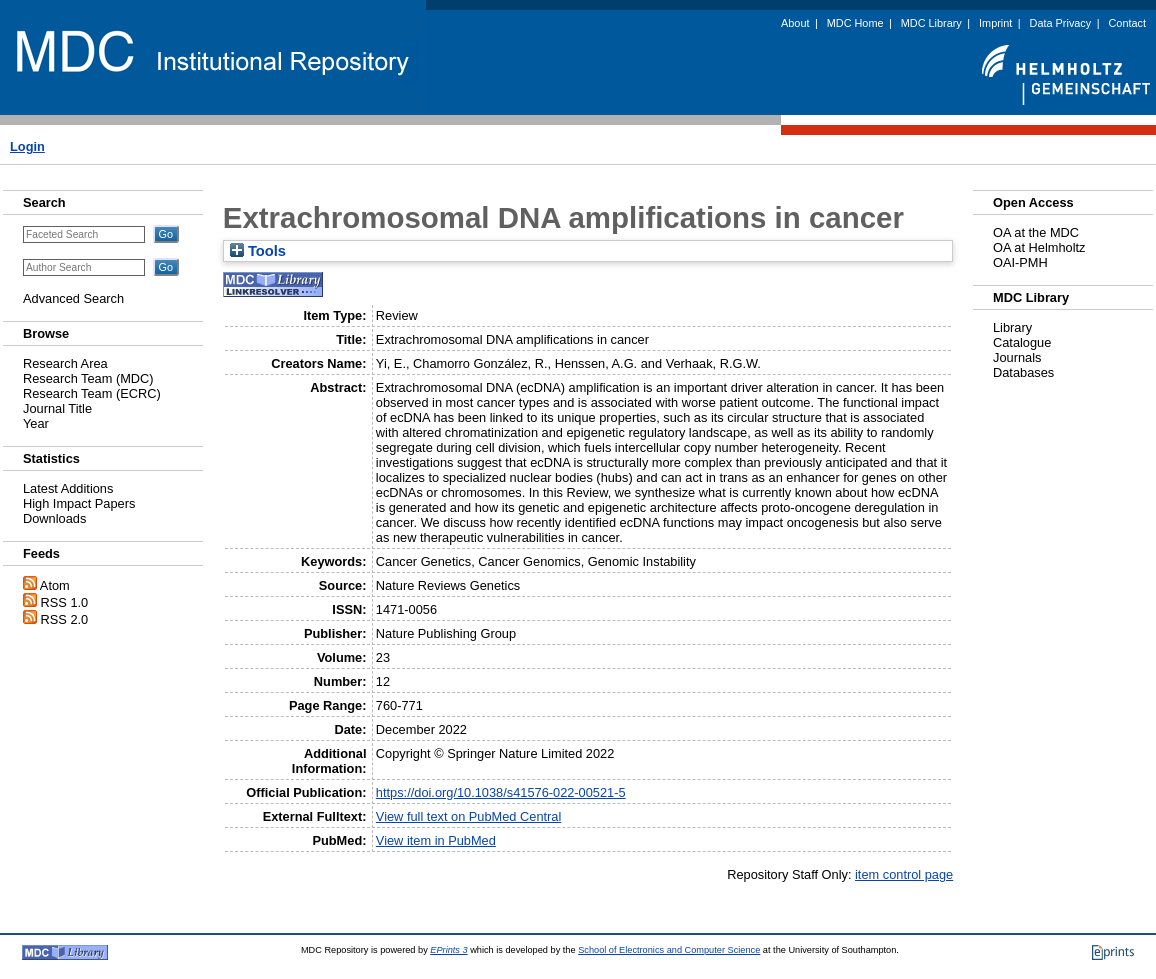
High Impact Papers (79, 503)
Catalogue (1022, 342)
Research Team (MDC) (88, 378)
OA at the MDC (1036, 232)
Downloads (54, 518)
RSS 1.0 (65, 602)
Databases (1023, 372)
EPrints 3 (448, 950)
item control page (904, 874)
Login (27, 146)
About (795, 23)
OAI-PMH (1020, 262)
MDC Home (855, 23)
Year (36, 423)
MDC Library (931, 23)
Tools (258, 251)
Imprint (995, 23)
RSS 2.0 (65, 619)
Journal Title (57, 408)
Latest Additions (68, 488)
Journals (1017, 357)
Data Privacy (1061, 23)
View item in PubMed (436, 840)
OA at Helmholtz (1039, 247)
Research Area (65, 363)
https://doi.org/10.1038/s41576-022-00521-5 (501, 792)
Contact (1127, 23)
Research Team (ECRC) (92, 393)
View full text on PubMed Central (468, 816)
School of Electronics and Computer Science (669, 950)
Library (1012, 327)
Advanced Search (73, 298)
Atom (55, 585)
